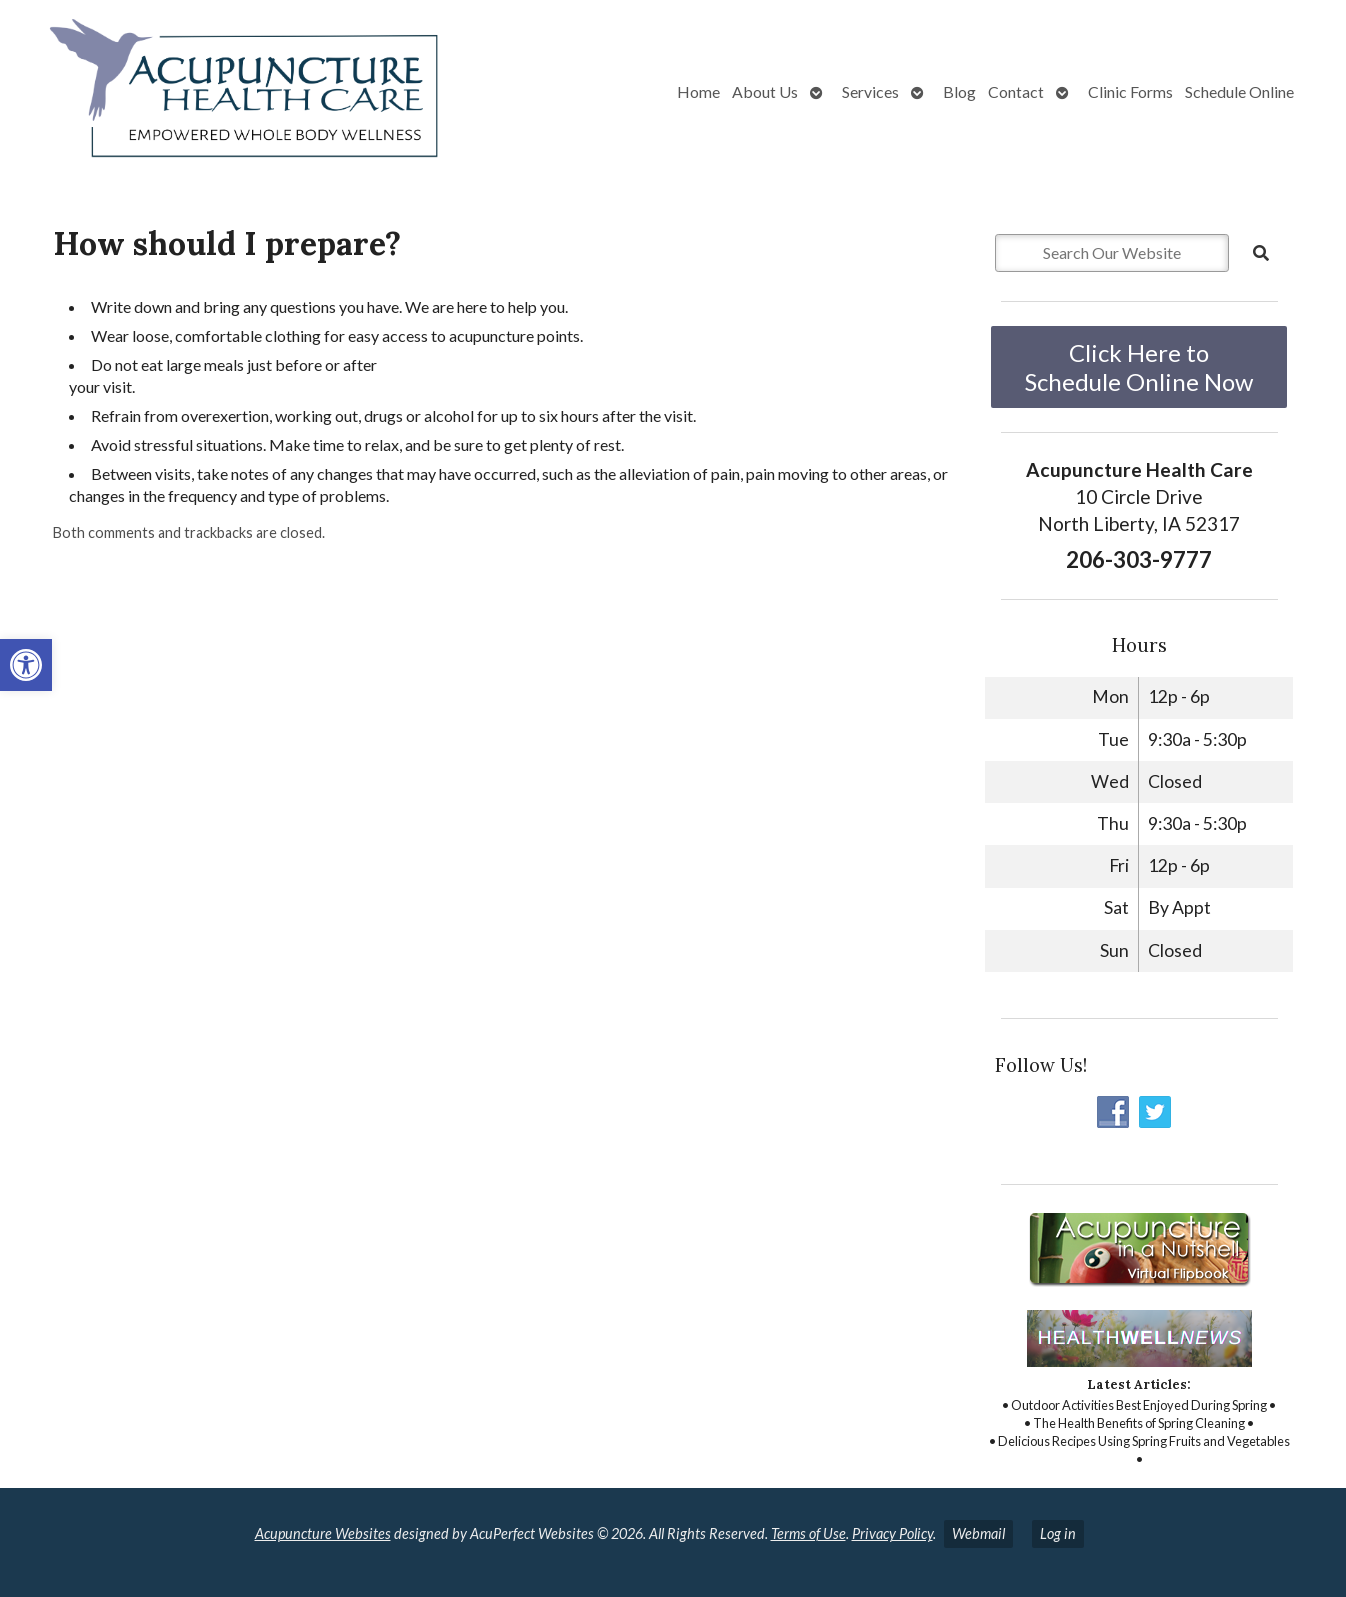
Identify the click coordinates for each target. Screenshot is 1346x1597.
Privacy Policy (892, 1533)
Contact (1016, 91)
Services (870, 91)
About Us (765, 91)
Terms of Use (808, 1533)
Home (698, 91)
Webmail (978, 1533)
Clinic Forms (1130, 91)
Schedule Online (1239, 91)
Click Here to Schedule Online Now (1139, 367)
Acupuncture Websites (323, 1533)
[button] (26, 665)
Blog (959, 91)
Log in (1058, 1533)
